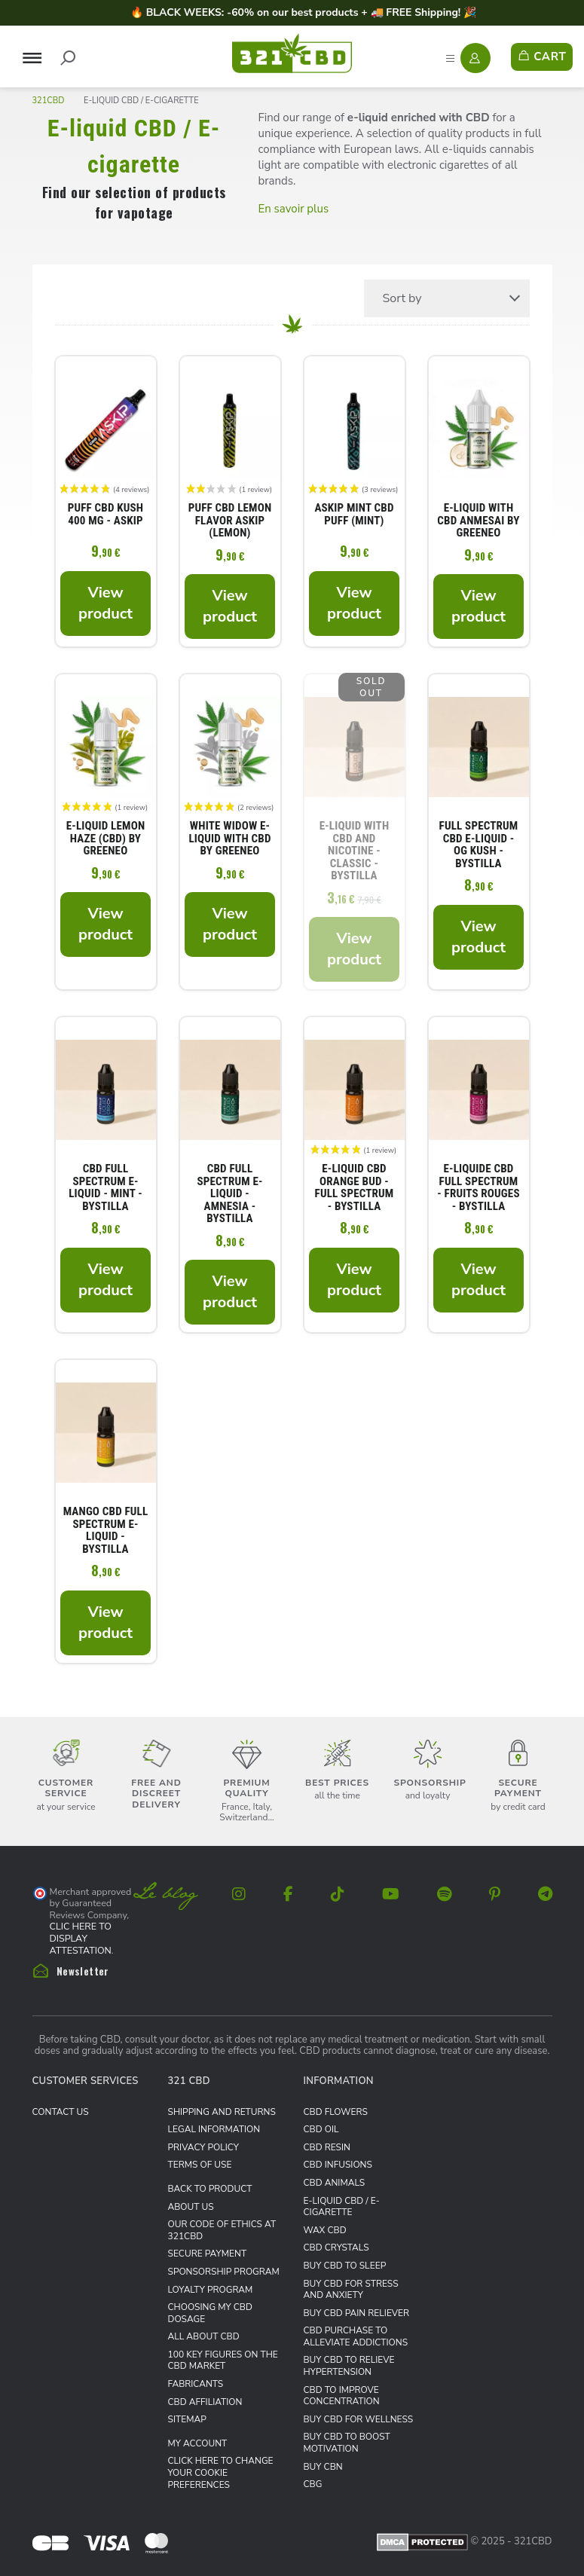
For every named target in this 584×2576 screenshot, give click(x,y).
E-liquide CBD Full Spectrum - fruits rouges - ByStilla (478, 1187)
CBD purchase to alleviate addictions (356, 2336)
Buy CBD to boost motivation (347, 2443)
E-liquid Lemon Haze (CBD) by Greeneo (105, 838)
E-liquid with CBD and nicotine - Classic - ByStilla (355, 851)
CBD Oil (321, 2129)
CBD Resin (327, 2147)
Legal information (214, 2129)
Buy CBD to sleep (345, 2266)
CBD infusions (338, 2165)
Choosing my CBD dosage (210, 2313)
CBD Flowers (336, 2112)
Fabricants (196, 2384)
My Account (198, 2443)
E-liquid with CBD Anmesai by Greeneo (478, 520)
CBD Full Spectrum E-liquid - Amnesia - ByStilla (229, 1194)
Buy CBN (323, 2467)
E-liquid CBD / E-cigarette (342, 2207)
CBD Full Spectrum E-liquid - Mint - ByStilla (105, 1187)
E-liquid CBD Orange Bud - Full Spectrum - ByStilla (354, 1187)
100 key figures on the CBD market (223, 2360)
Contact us (60, 2112)
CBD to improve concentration (342, 2396)
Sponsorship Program (224, 2272)
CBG (313, 2484)
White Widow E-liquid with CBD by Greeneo (229, 838)
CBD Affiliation (205, 2402)
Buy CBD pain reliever (357, 2313)
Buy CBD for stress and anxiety (351, 2290)
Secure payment (207, 2254)
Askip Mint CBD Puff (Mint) (353, 514)
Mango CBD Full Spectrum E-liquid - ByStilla (105, 1530)
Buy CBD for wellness (359, 2419)
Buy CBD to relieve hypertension (349, 2366)
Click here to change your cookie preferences (221, 2472)
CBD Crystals (336, 2247)
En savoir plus (293, 208)
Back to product (210, 2189)
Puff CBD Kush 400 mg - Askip (105, 514)
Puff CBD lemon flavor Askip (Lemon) (230, 520)
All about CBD (204, 2336)
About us (191, 2207)
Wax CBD (325, 2230)
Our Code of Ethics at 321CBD (222, 2230)
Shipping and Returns (222, 2112)
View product (105, 603)
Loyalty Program (210, 2290)
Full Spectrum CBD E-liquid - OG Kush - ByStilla (478, 844)
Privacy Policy (203, 2147)
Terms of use (200, 2165)
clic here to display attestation (81, 1938)
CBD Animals (334, 2183)
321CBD (48, 100)
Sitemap (187, 2419)
